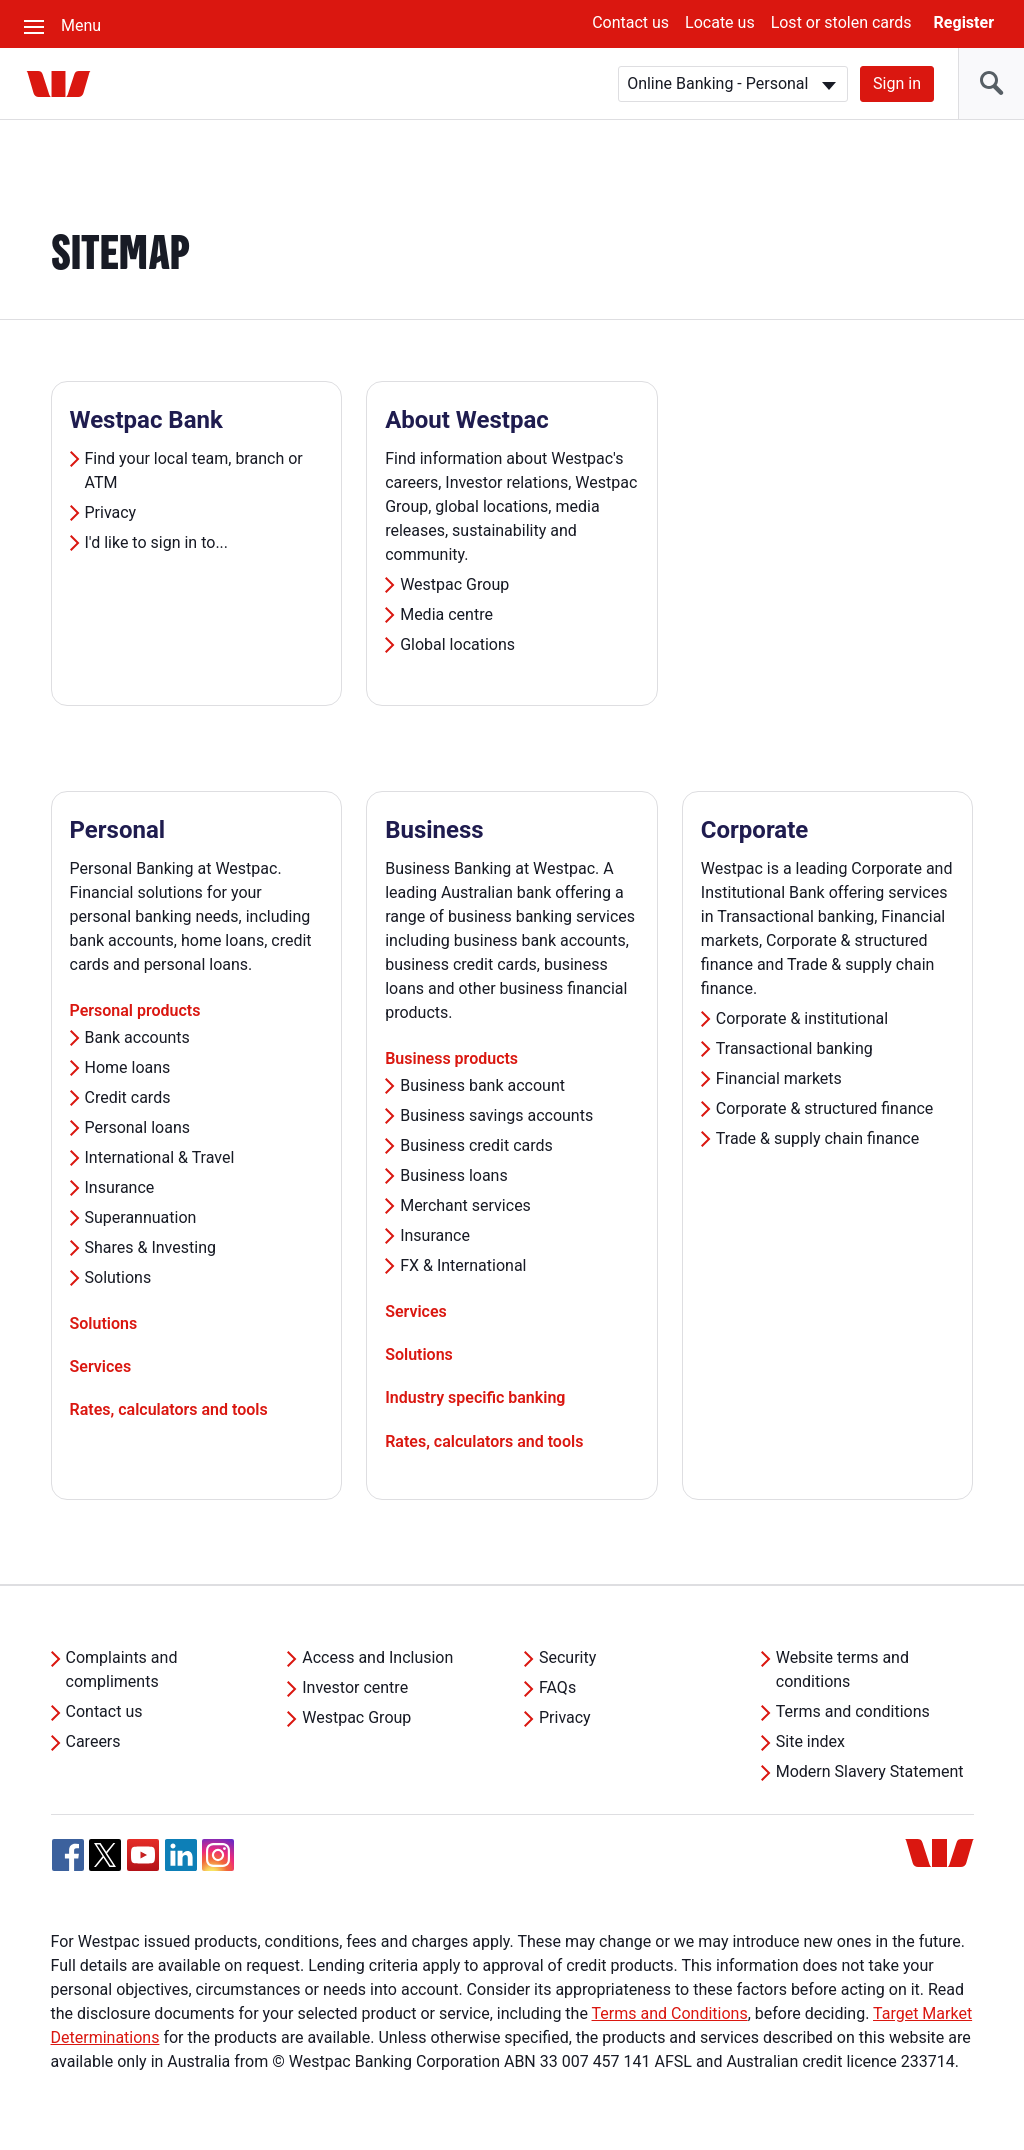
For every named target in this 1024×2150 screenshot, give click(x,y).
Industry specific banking (475, 1397)
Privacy (111, 512)
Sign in (897, 83)
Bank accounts (137, 1037)
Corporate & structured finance (825, 1108)
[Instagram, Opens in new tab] (218, 1865)
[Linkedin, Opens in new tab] (181, 1855)
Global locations (457, 644)
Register (964, 22)
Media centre (446, 614)
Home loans (128, 1067)
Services (101, 1366)
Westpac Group (454, 584)
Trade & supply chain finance (817, 1138)
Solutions (118, 1277)
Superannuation (141, 1217)
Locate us (720, 22)
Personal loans (138, 1127)
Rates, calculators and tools (169, 1409)
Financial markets (779, 1078)
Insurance (120, 1187)
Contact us (630, 22)
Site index (810, 1741)
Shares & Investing (150, 1247)
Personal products (135, 1010)
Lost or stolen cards (841, 22)
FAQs (557, 1687)
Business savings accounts (496, 1115)
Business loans (454, 1175)
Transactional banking (794, 1048)
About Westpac (467, 420)
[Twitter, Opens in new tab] (105, 1855)
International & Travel (160, 1157)
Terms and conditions (853, 1711)
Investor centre (355, 1687)
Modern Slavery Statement (870, 1771)
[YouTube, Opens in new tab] (143, 1855)
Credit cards (128, 1097)
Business (434, 830)
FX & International (463, 1265)
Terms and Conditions (670, 2013)
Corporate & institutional (802, 1018)
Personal (118, 830)
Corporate (754, 830)
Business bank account (482, 1085)
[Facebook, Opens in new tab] (68, 1855)
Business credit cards (476, 1145)
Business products (451, 1058)
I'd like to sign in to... (157, 542)
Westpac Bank (146, 420)
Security (567, 1657)
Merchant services (465, 1205)
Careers (93, 1741)
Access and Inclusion (377, 1657)
